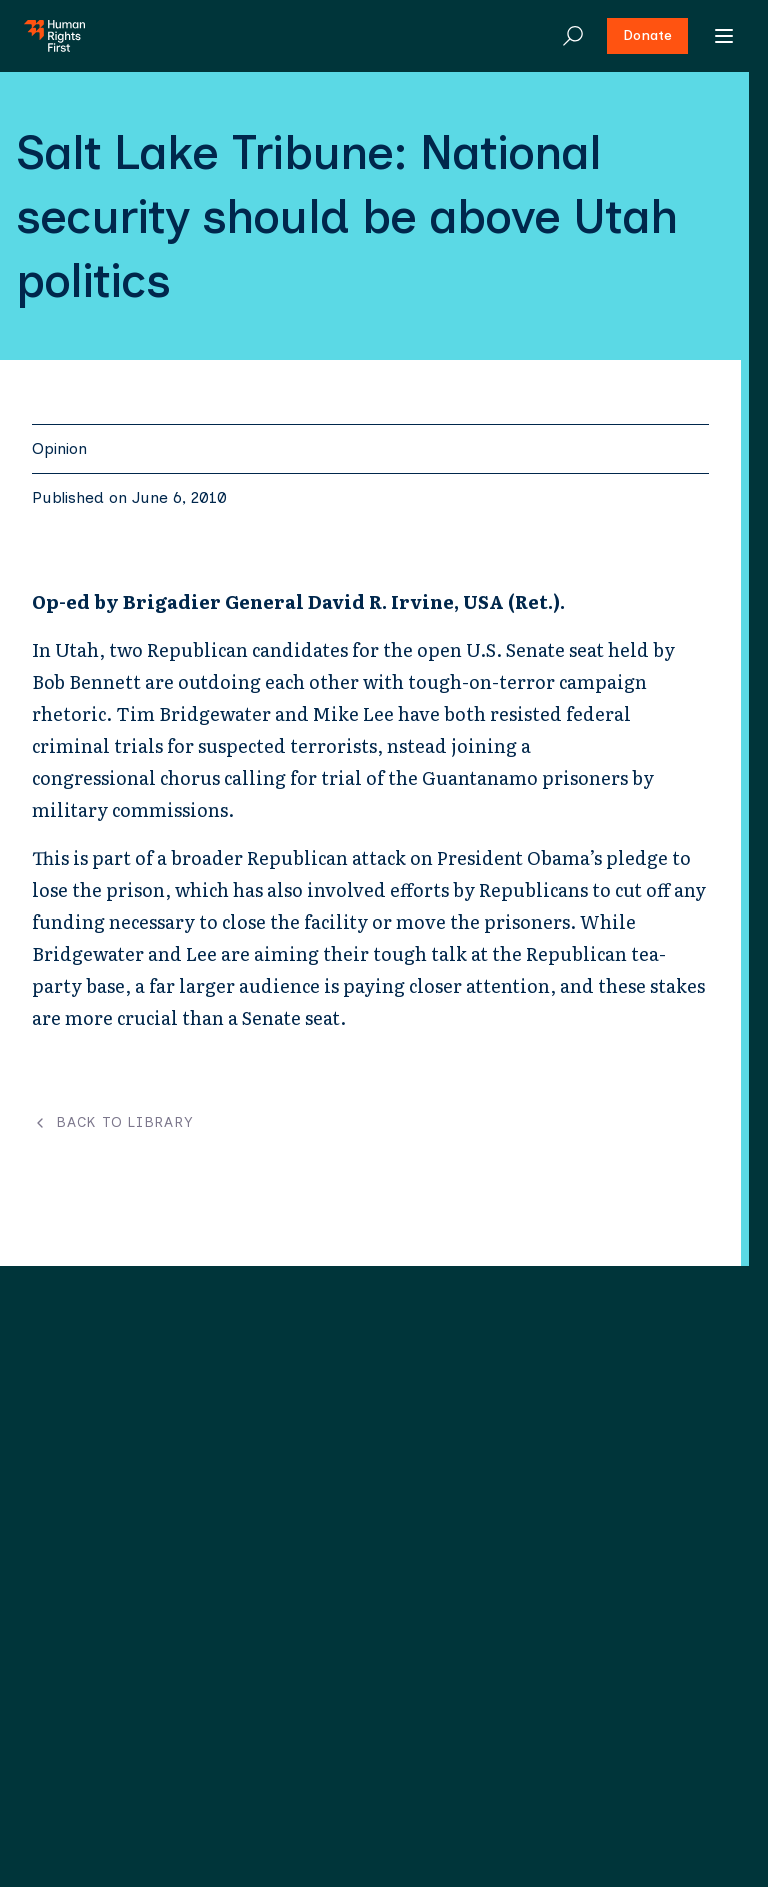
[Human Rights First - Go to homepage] (54, 36)
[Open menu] (724, 36)
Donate (647, 35)
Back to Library (112, 1123)
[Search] (573, 36)
